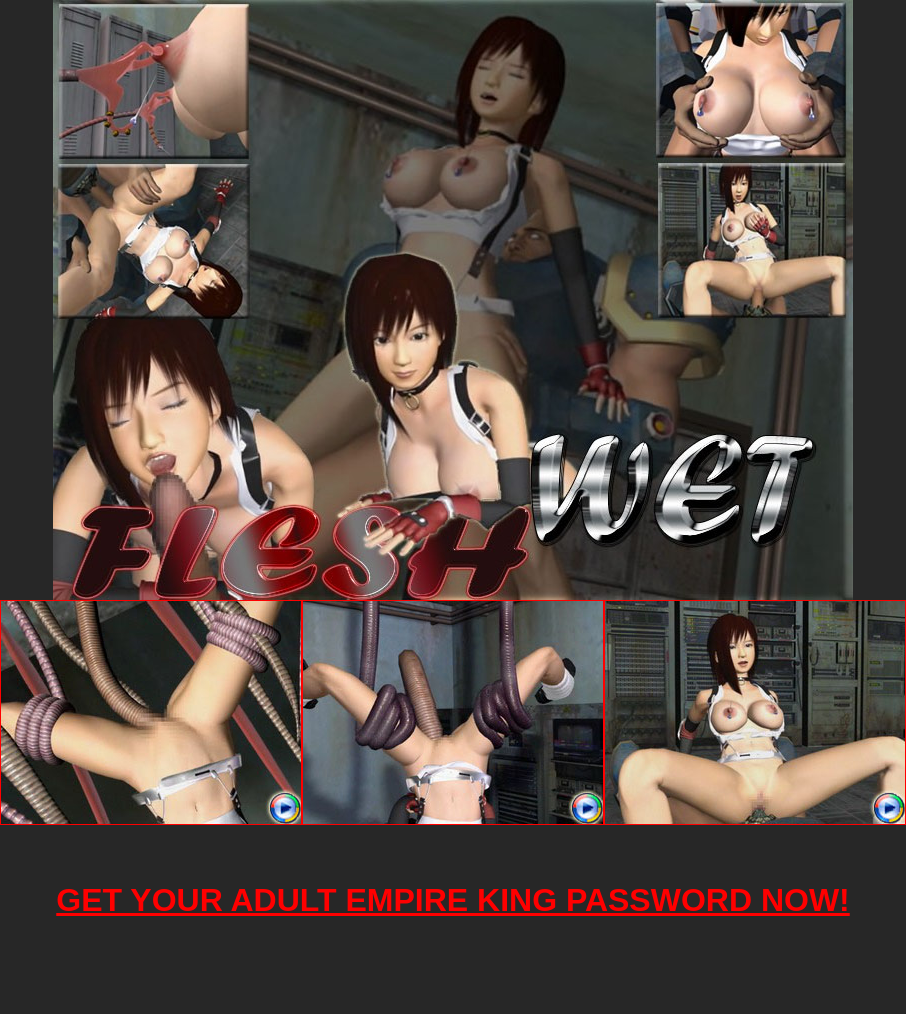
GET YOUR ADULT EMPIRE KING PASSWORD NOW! (452, 900)
